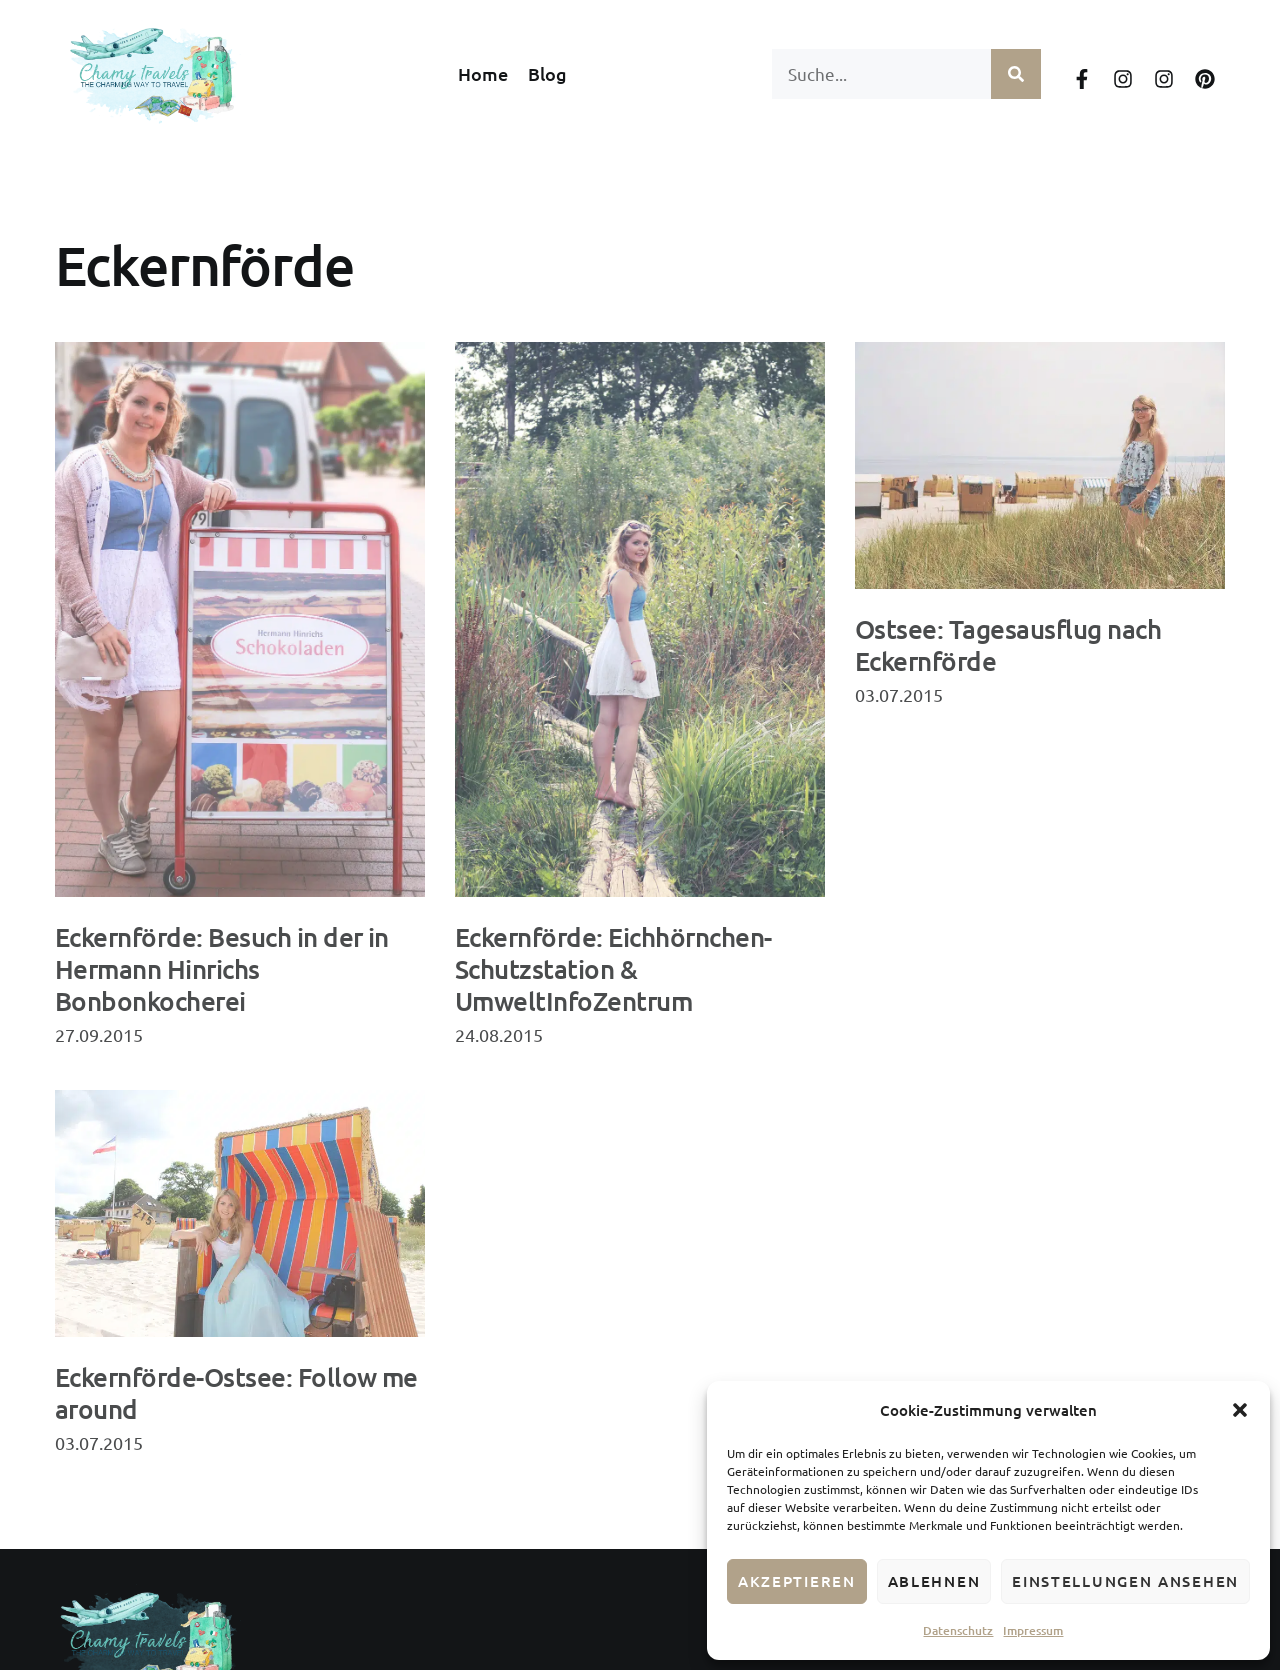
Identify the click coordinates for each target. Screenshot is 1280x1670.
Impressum (1033, 1630)
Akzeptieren (797, 1581)
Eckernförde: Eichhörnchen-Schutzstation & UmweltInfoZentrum (613, 968)
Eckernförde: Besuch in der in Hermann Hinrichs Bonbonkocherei (222, 968)
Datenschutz (958, 1630)
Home (483, 74)
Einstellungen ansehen (1125, 1581)
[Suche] (1016, 74)
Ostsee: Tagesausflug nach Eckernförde (1008, 644)
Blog (547, 74)
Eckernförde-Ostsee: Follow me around (236, 1392)
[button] (1240, 1410)
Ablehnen (934, 1581)
